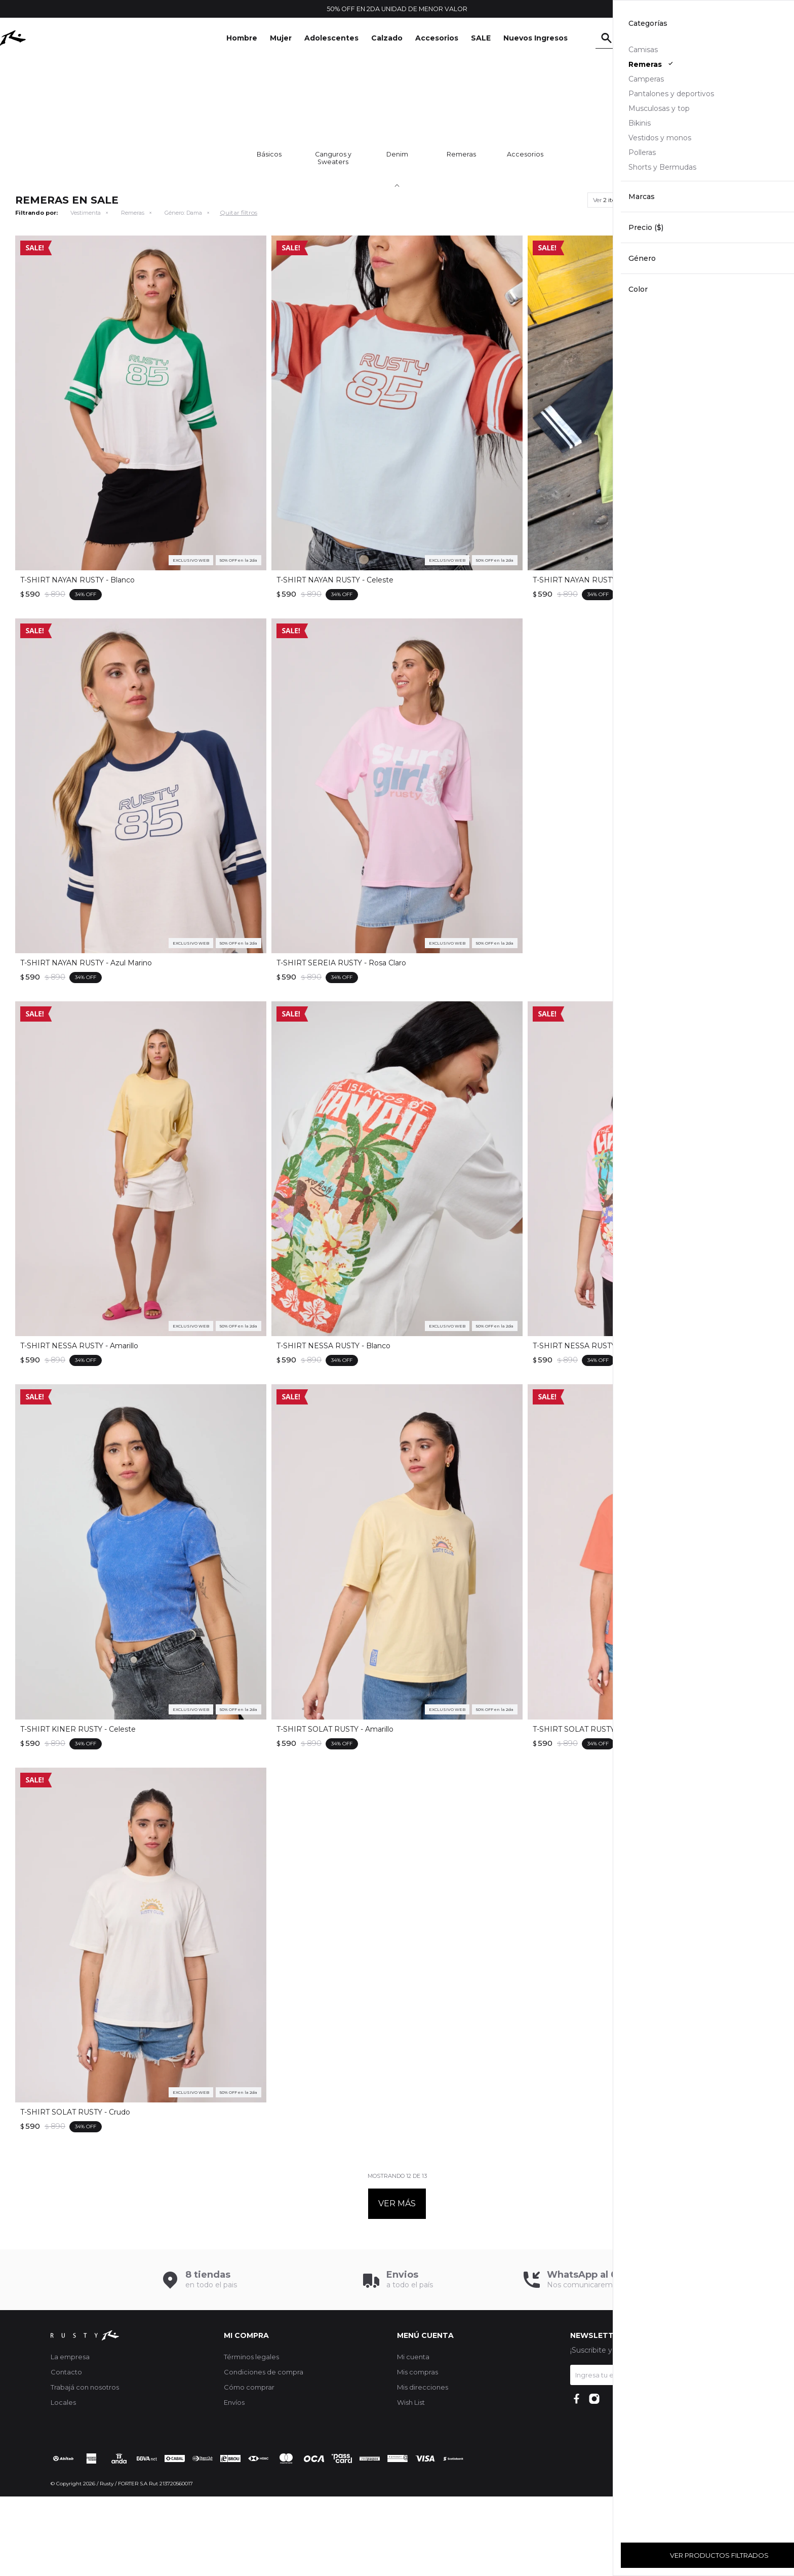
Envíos (234, 2482)
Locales (63, 2482)
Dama (183, 292)
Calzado (387, 38)
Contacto (66, 2451)
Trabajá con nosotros (85, 2467)
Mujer (281, 38)
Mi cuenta (413, 2436)
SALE (481, 38)
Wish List (411, 2482)
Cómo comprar (249, 2467)
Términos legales (251, 2436)
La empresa (70, 2436)
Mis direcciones (422, 2467)
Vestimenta (85, 292)
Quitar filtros (238, 292)
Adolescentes (331, 38)
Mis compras (417, 2451)
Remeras (132, 292)
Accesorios (436, 38)
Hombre (241, 38)
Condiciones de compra (263, 2451)
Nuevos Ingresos (535, 38)
